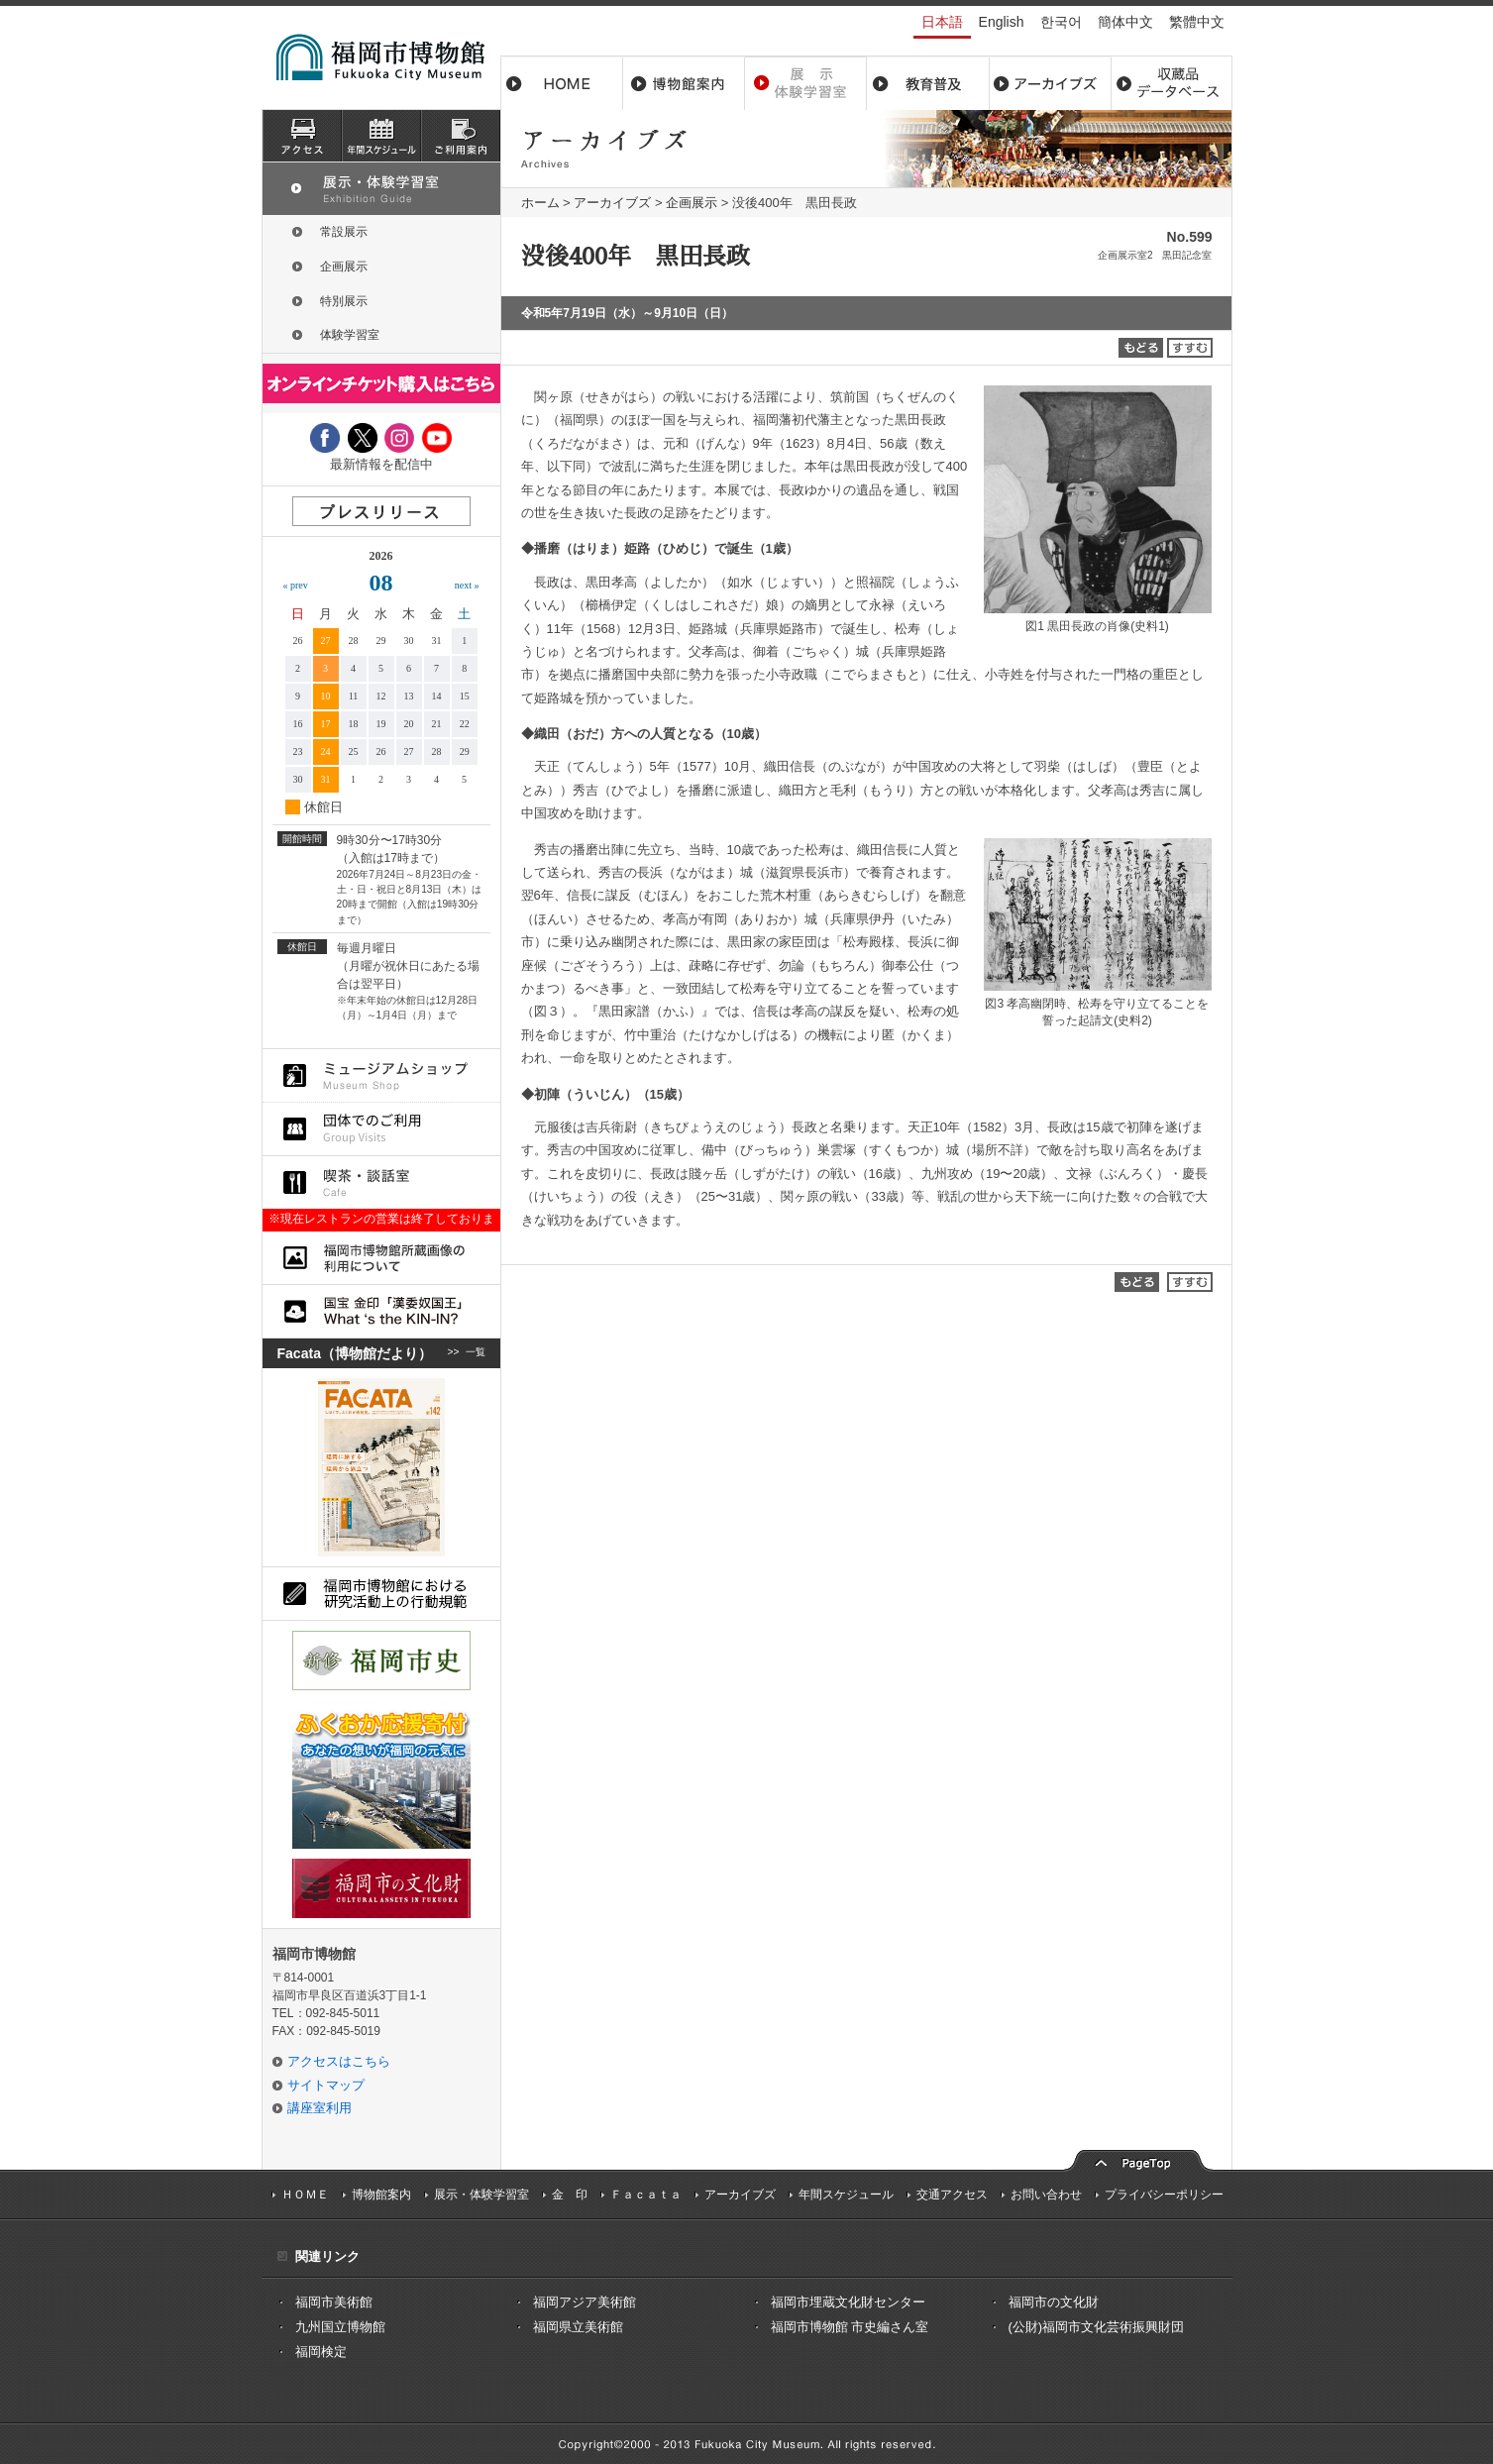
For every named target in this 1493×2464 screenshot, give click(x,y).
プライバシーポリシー (1164, 2194)
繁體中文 (1197, 22)
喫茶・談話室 (381, 1182)
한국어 (1061, 22)
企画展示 (691, 202)
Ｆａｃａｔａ (646, 2194)
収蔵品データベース (1171, 83)
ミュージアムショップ (381, 1075)
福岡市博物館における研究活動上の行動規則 (381, 1593)
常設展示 (344, 232)
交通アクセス (952, 2194)
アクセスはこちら (338, 2061)
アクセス (302, 135)
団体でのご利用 (381, 1129)
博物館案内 (684, 83)
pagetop (1138, 2158)
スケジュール (381, 135)
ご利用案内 (460, 135)
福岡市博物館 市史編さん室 (850, 2326)
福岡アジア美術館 (584, 2302)
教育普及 (928, 83)
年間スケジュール (846, 2194)
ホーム (561, 83)
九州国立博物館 (340, 2326)
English (1001, 22)
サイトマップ (326, 2085)
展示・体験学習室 (806, 83)
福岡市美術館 (334, 2302)
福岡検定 (321, 2351)
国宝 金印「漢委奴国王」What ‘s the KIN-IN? (381, 1311)
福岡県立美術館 (578, 2326)
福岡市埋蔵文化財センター (848, 2302)
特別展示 (344, 301)
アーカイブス (1050, 83)
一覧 (475, 1353)
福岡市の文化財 (1054, 2302)
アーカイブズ (612, 202)
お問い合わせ (1046, 2194)
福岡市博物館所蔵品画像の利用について (381, 1258)
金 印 (569, 2194)
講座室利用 (319, 2107)
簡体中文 (1125, 22)
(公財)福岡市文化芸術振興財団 (1097, 2326)
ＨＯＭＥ (305, 2194)
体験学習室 (349, 335)
